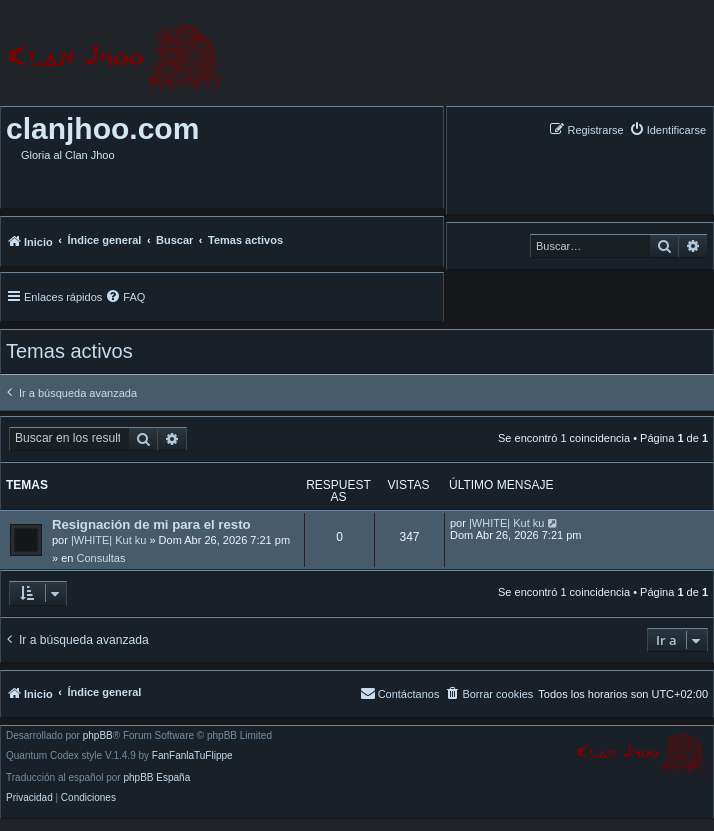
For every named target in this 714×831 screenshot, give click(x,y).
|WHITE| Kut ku (108, 540)
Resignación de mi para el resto (151, 524)
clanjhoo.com (102, 128)
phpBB (98, 736)
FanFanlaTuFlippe (192, 756)
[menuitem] (667, 129)
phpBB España (156, 778)
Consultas (100, 558)
